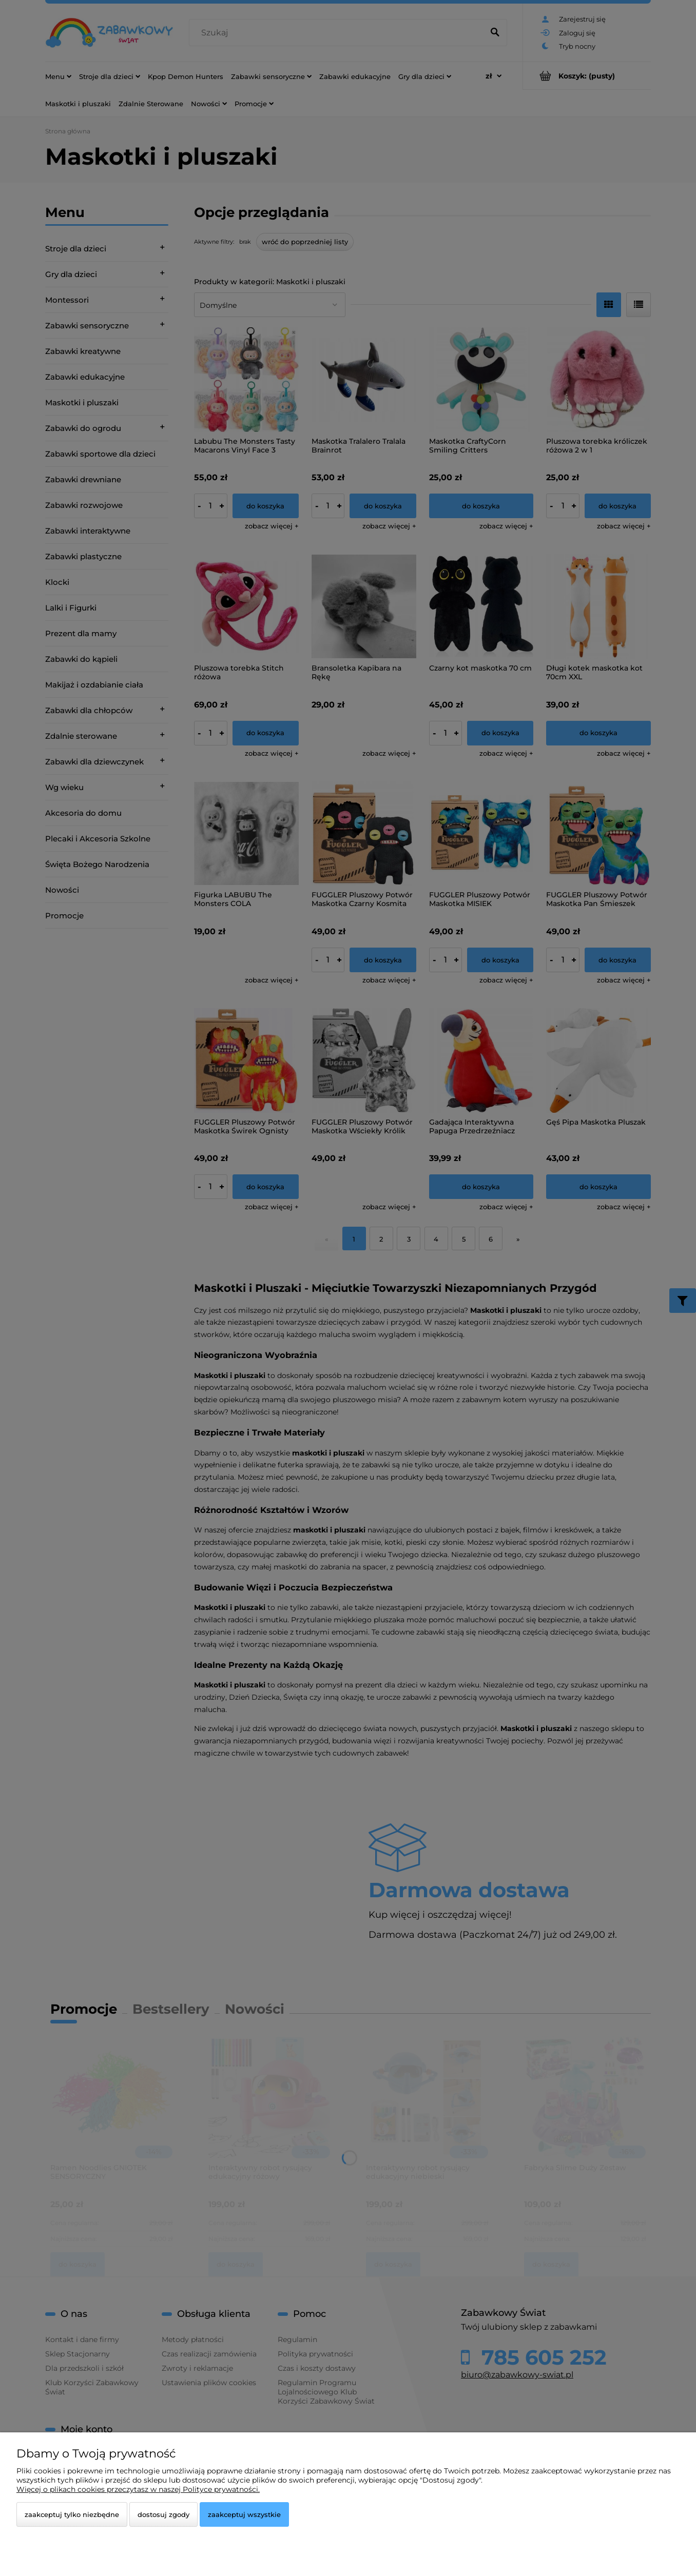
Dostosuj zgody (163, 2514)
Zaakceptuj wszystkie (244, 2514)
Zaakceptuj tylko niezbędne (72, 2514)
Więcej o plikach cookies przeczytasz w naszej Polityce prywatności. (138, 2489)
